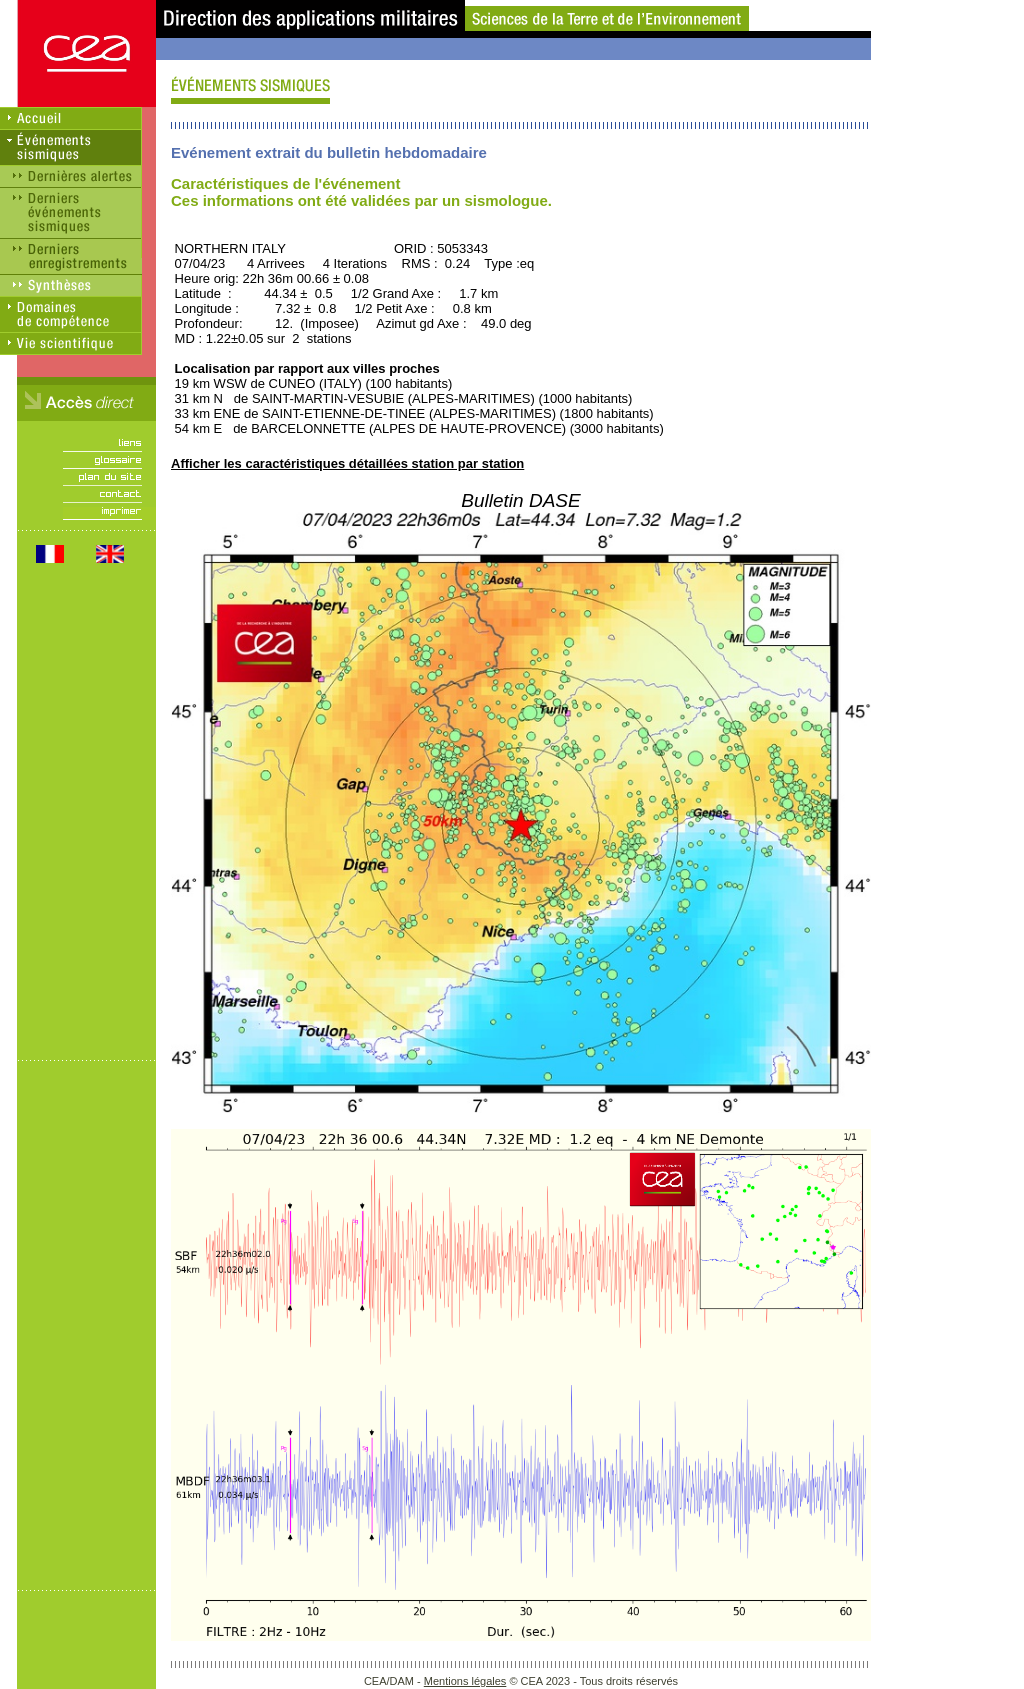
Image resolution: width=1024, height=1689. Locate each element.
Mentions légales (465, 1681)
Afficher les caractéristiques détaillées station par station (347, 463)
